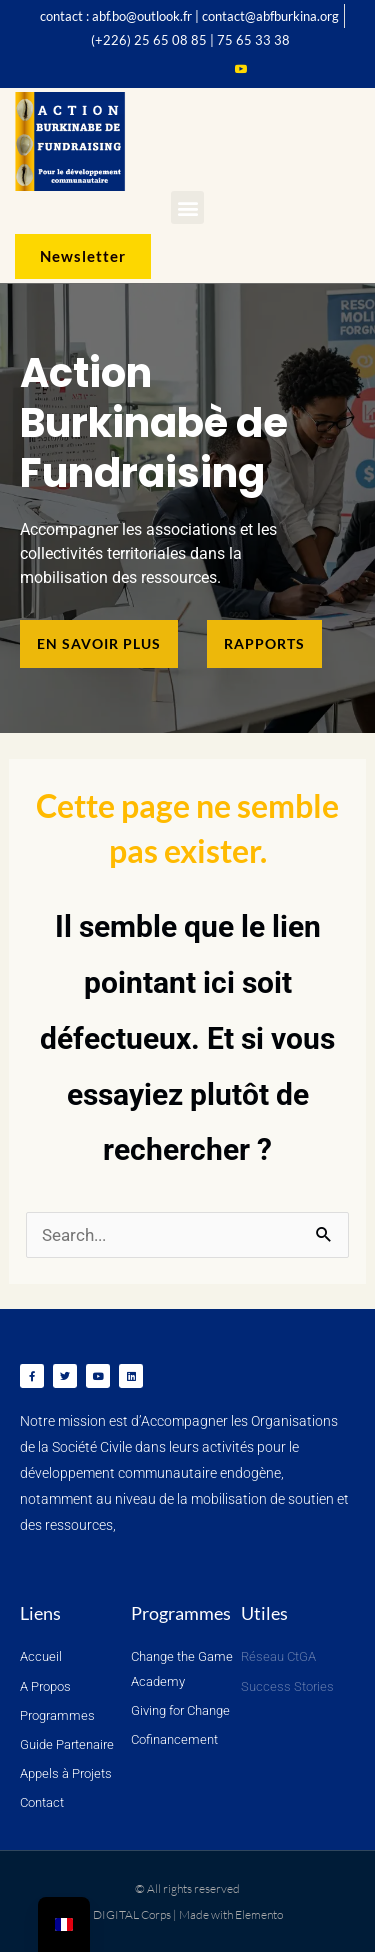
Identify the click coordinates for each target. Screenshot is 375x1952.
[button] (187, 207)
